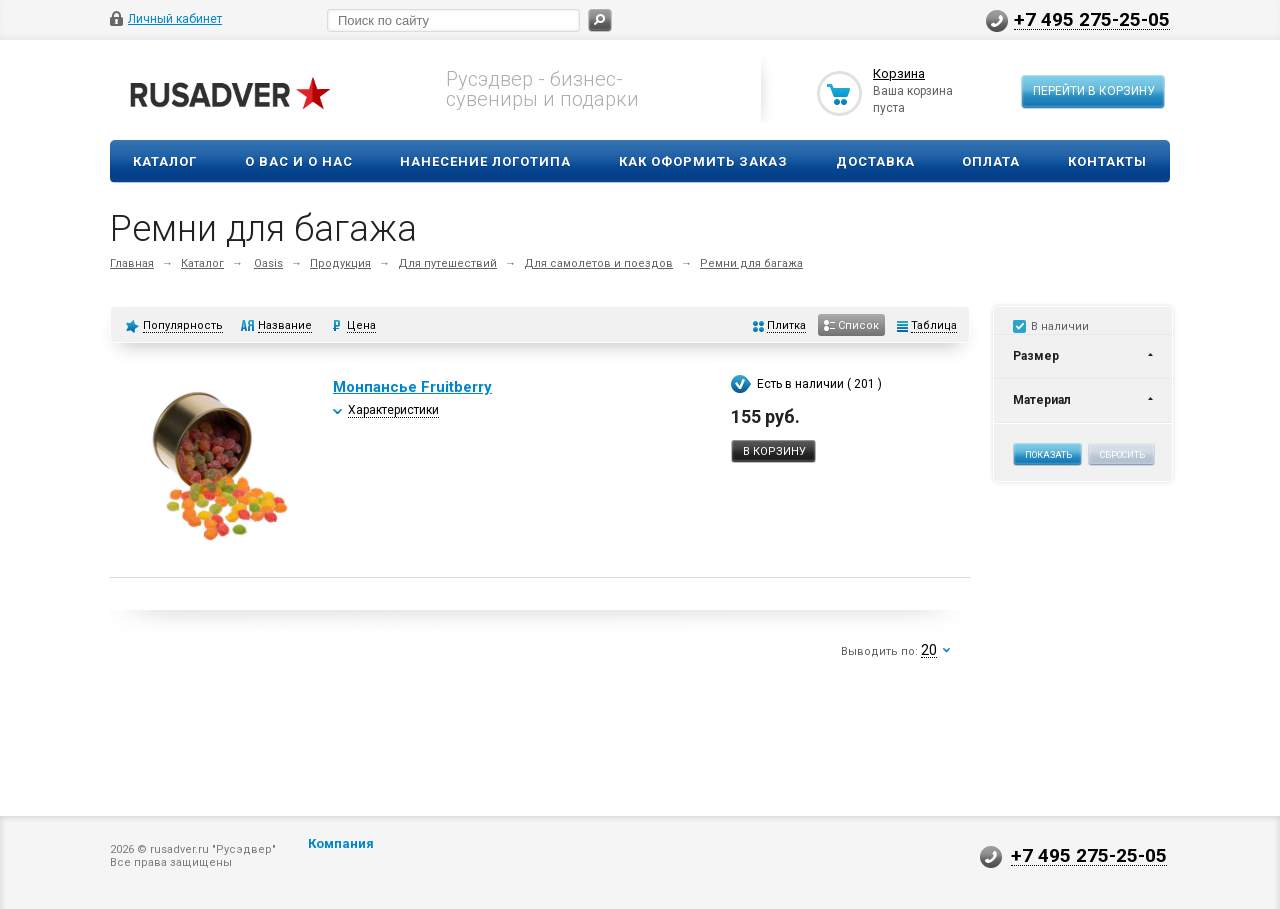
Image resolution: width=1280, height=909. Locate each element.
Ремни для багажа (751, 263)
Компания (341, 843)
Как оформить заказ (703, 161)
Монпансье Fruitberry (412, 387)
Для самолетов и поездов (598, 263)
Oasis (268, 263)
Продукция (340, 263)
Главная (132, 263)
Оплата (991, 161)
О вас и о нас (299, 161)
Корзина (899, 73)
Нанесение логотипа (485, 161)
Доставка (875, 161)
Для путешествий (447, 263)
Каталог (165, 161)
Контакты (1107, 161)
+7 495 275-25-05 (1092, 19)
